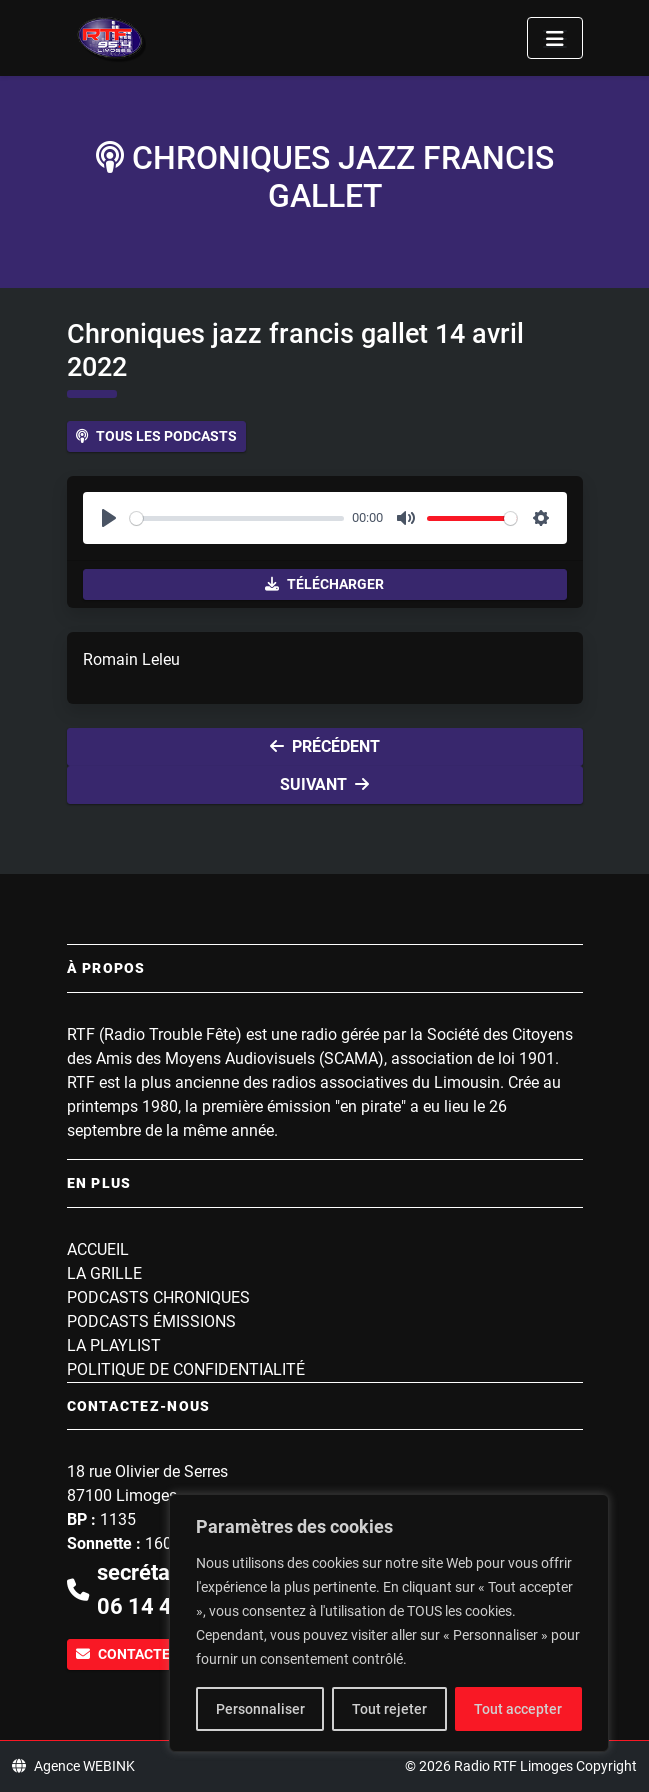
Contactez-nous (148, 1654)
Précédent (325, 746)
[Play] (109, 518)
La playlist (114, 1345)
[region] (389, 1623)
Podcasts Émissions (151, 1321)
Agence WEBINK (73, 1766)
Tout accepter (518, 1709)
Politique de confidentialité (186, 1369)
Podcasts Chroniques (158, 1297)
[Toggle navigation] (555, 38)
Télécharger (324, 584)
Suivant (324, 784)
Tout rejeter (389, 1709)
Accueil (98, 1249)
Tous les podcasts (156, 436)
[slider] (237, 518)
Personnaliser (260, 1709)
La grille (104, 1273)
